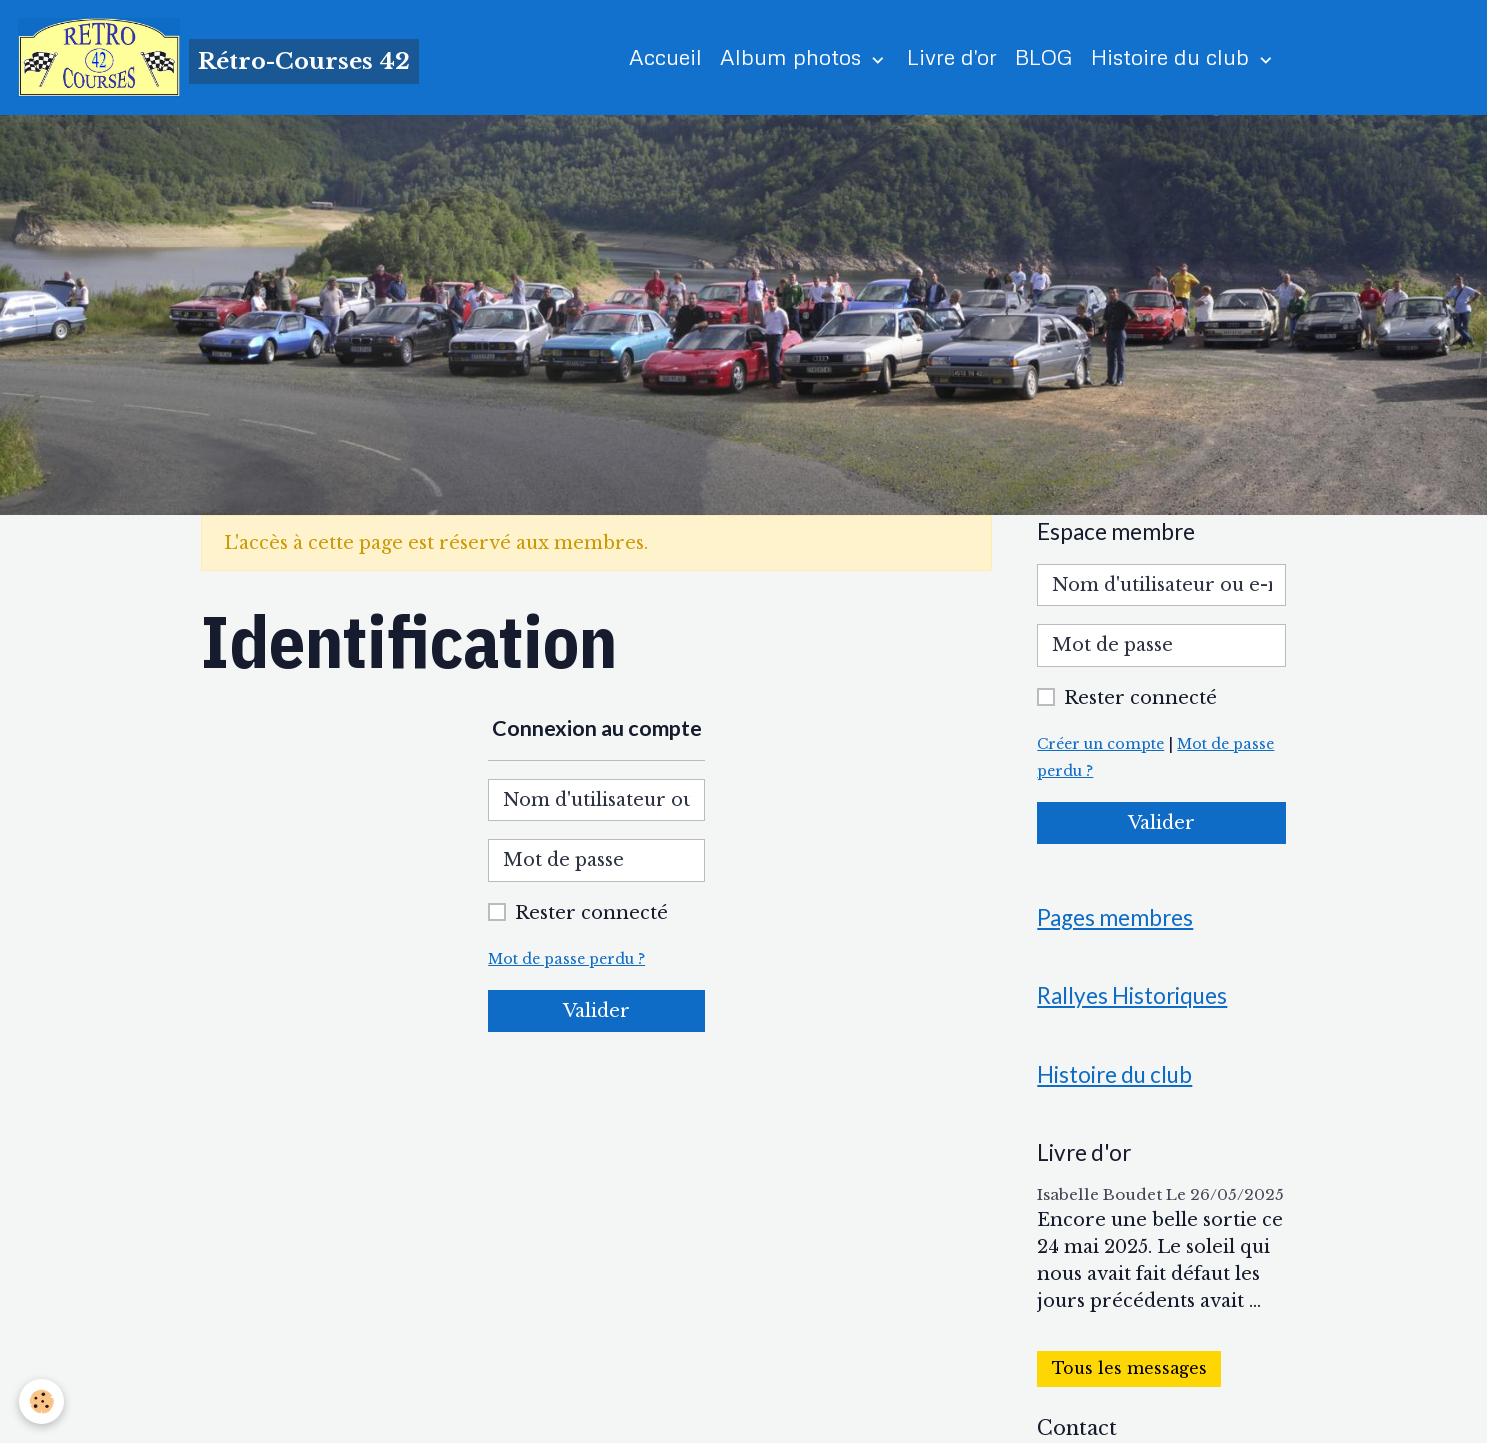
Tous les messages (1129, 1371)
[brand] (219, 58)
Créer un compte (1103, 745)
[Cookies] (42, 1401)
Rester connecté (591, 914)
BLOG (1045, 57)
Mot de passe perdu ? (568, 960)
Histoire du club (1174, 57)
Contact (1077, 1430)
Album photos (794, 57)
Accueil (666, 57)
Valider (596, 1012)
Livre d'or (953, 57)
